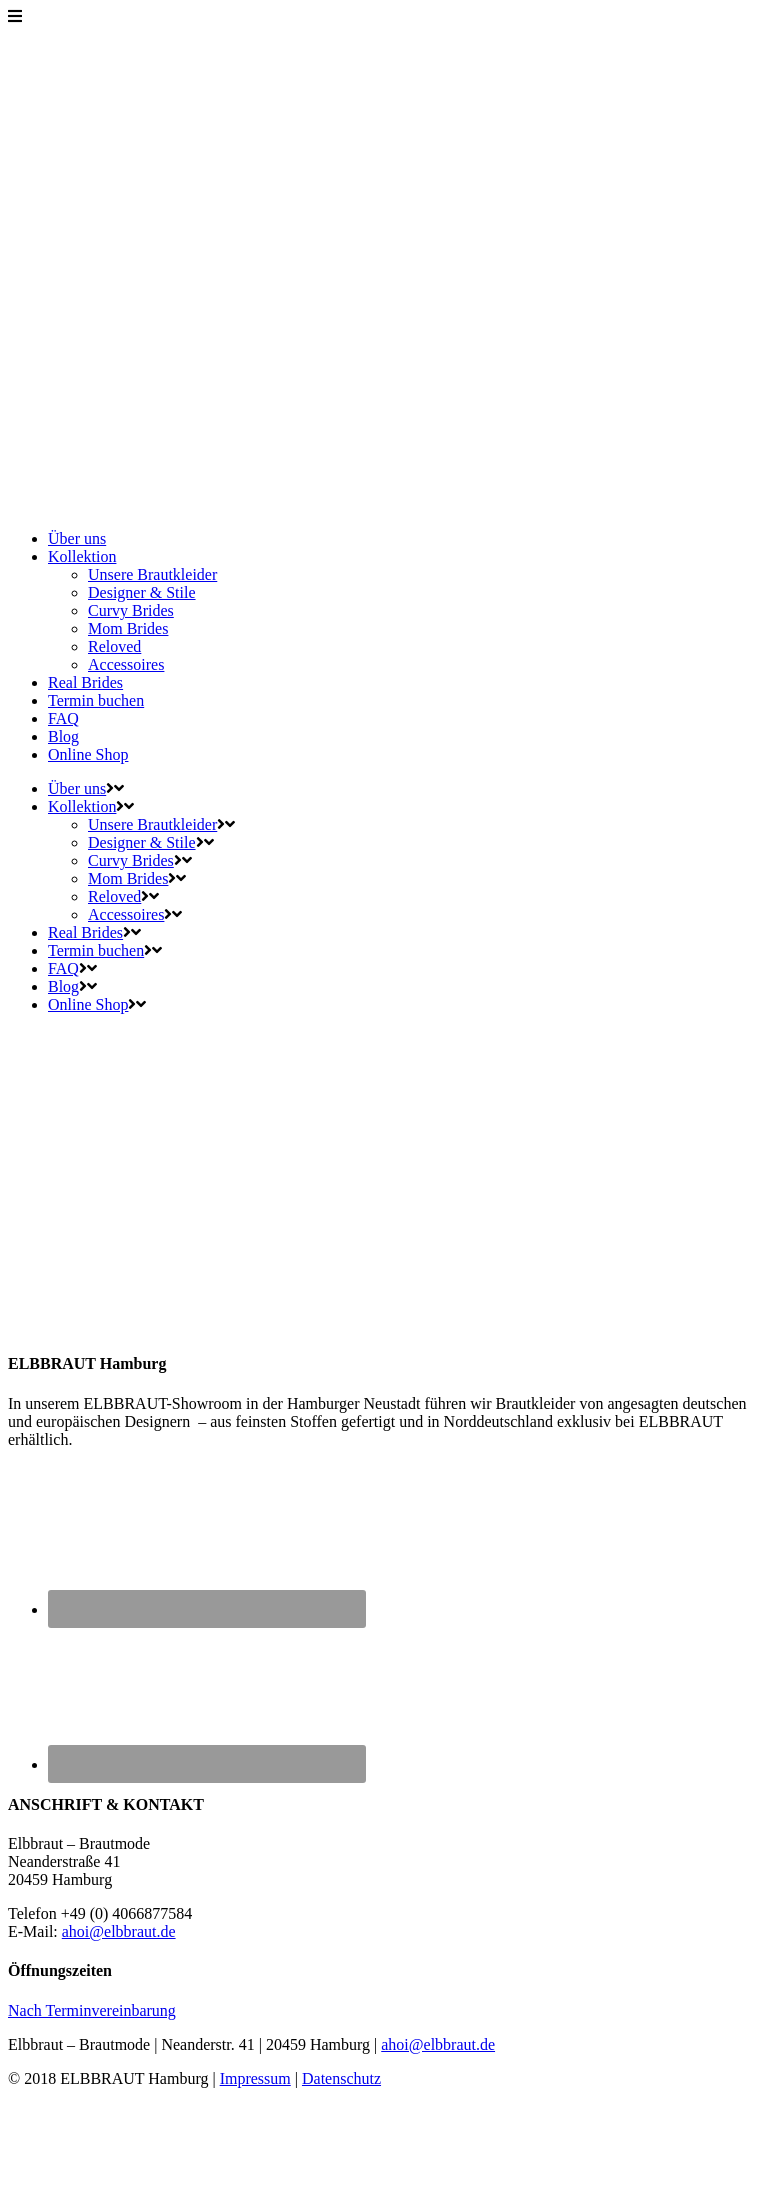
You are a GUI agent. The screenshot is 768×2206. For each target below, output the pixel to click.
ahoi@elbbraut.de (119, 1931)
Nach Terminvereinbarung (92, 2010)
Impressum (255, 2078)
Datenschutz (341, 2078)
